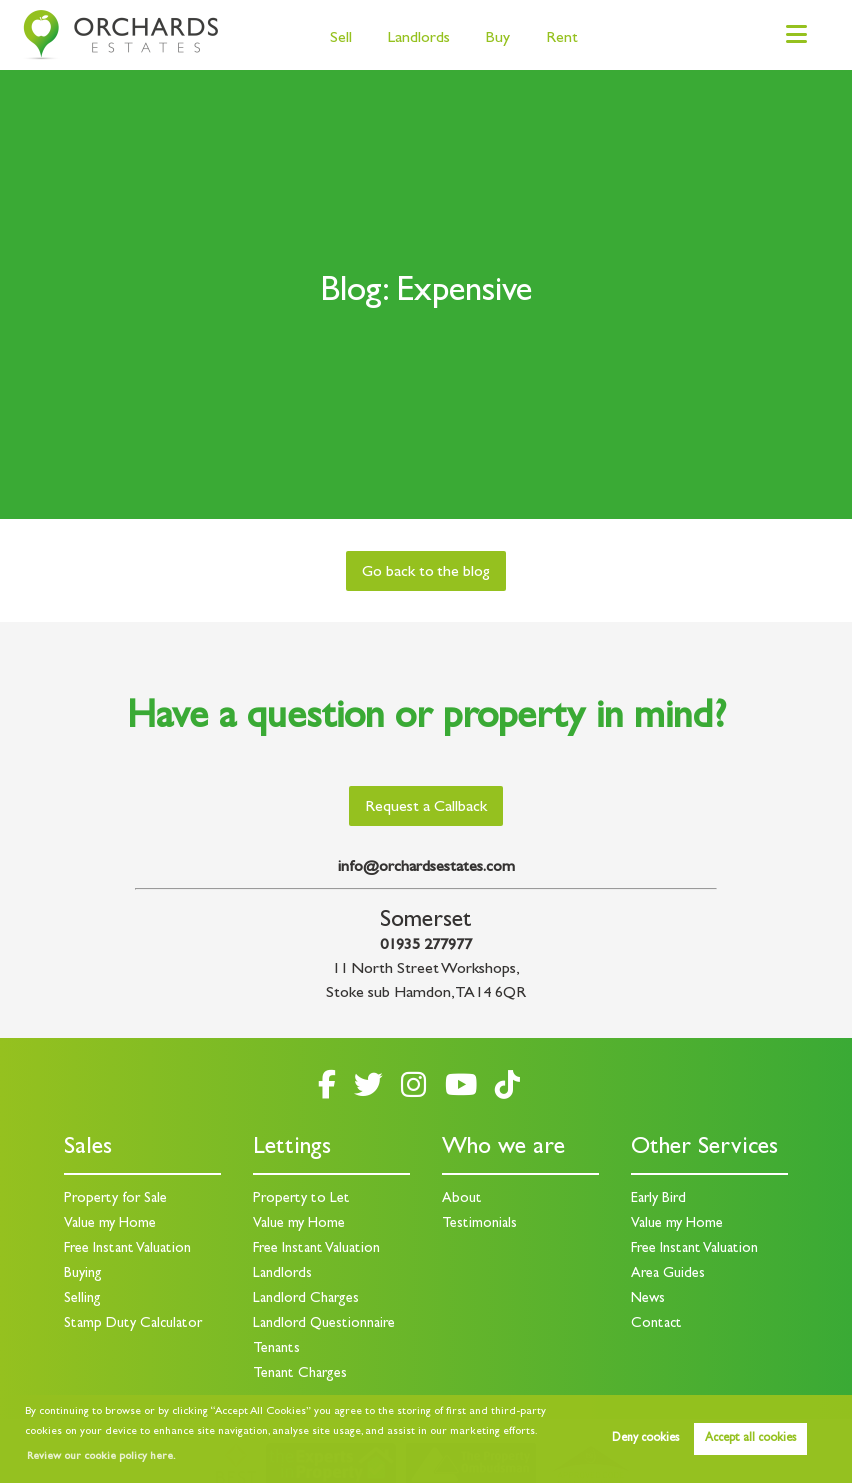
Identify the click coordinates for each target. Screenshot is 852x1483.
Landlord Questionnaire (324, 1324)
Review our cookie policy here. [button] (101, 1457)
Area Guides (668, 1274)
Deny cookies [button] (645, 1439)
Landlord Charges (306, 1299)
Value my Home (110, 1224)
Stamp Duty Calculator (133, 1324)
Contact (656, 1324)
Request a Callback (426, 808)
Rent (562, 39)
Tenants (276, 1349)
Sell (341, 39)
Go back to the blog (426, 573)
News (648, 1299)
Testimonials (479, 1224)
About (462, 1199)
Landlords (419, 39)
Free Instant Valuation (127, 1249)
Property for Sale (115, 1199)
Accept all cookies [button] (750, 1439)
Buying (83, 1274)
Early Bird (658, 1199)
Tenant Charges (300, 1374)
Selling (82, 1299)
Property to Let (301, 1199)
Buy (497, 39)
